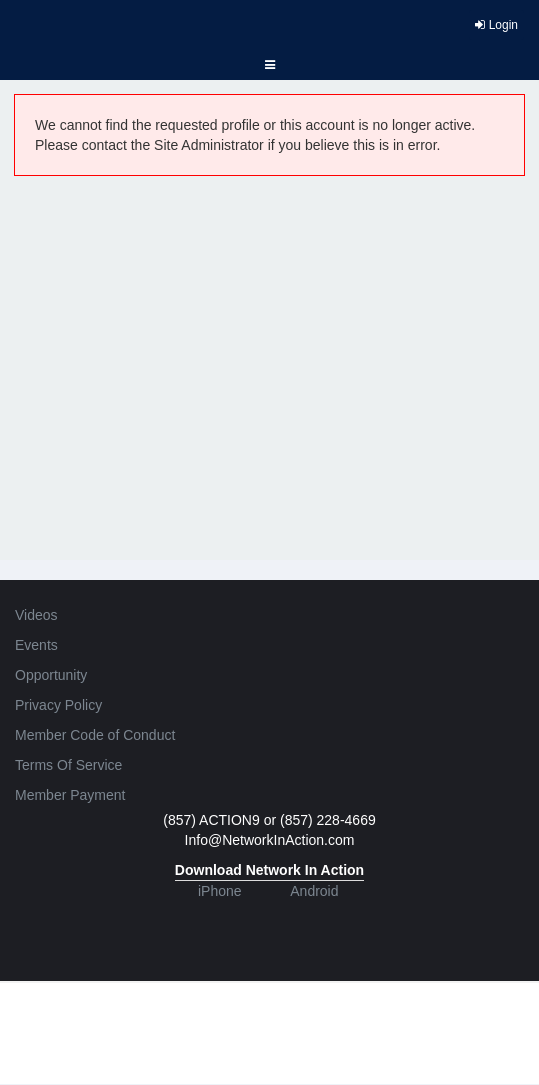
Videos (36, 615)
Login (496, 25)
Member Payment (70, 795)
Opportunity (51, 675)
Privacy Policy (58, 705)
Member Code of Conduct (95, 735)
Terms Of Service (68, 765)
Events (36, 645)
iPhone (220, 891)
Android (314, 891)
